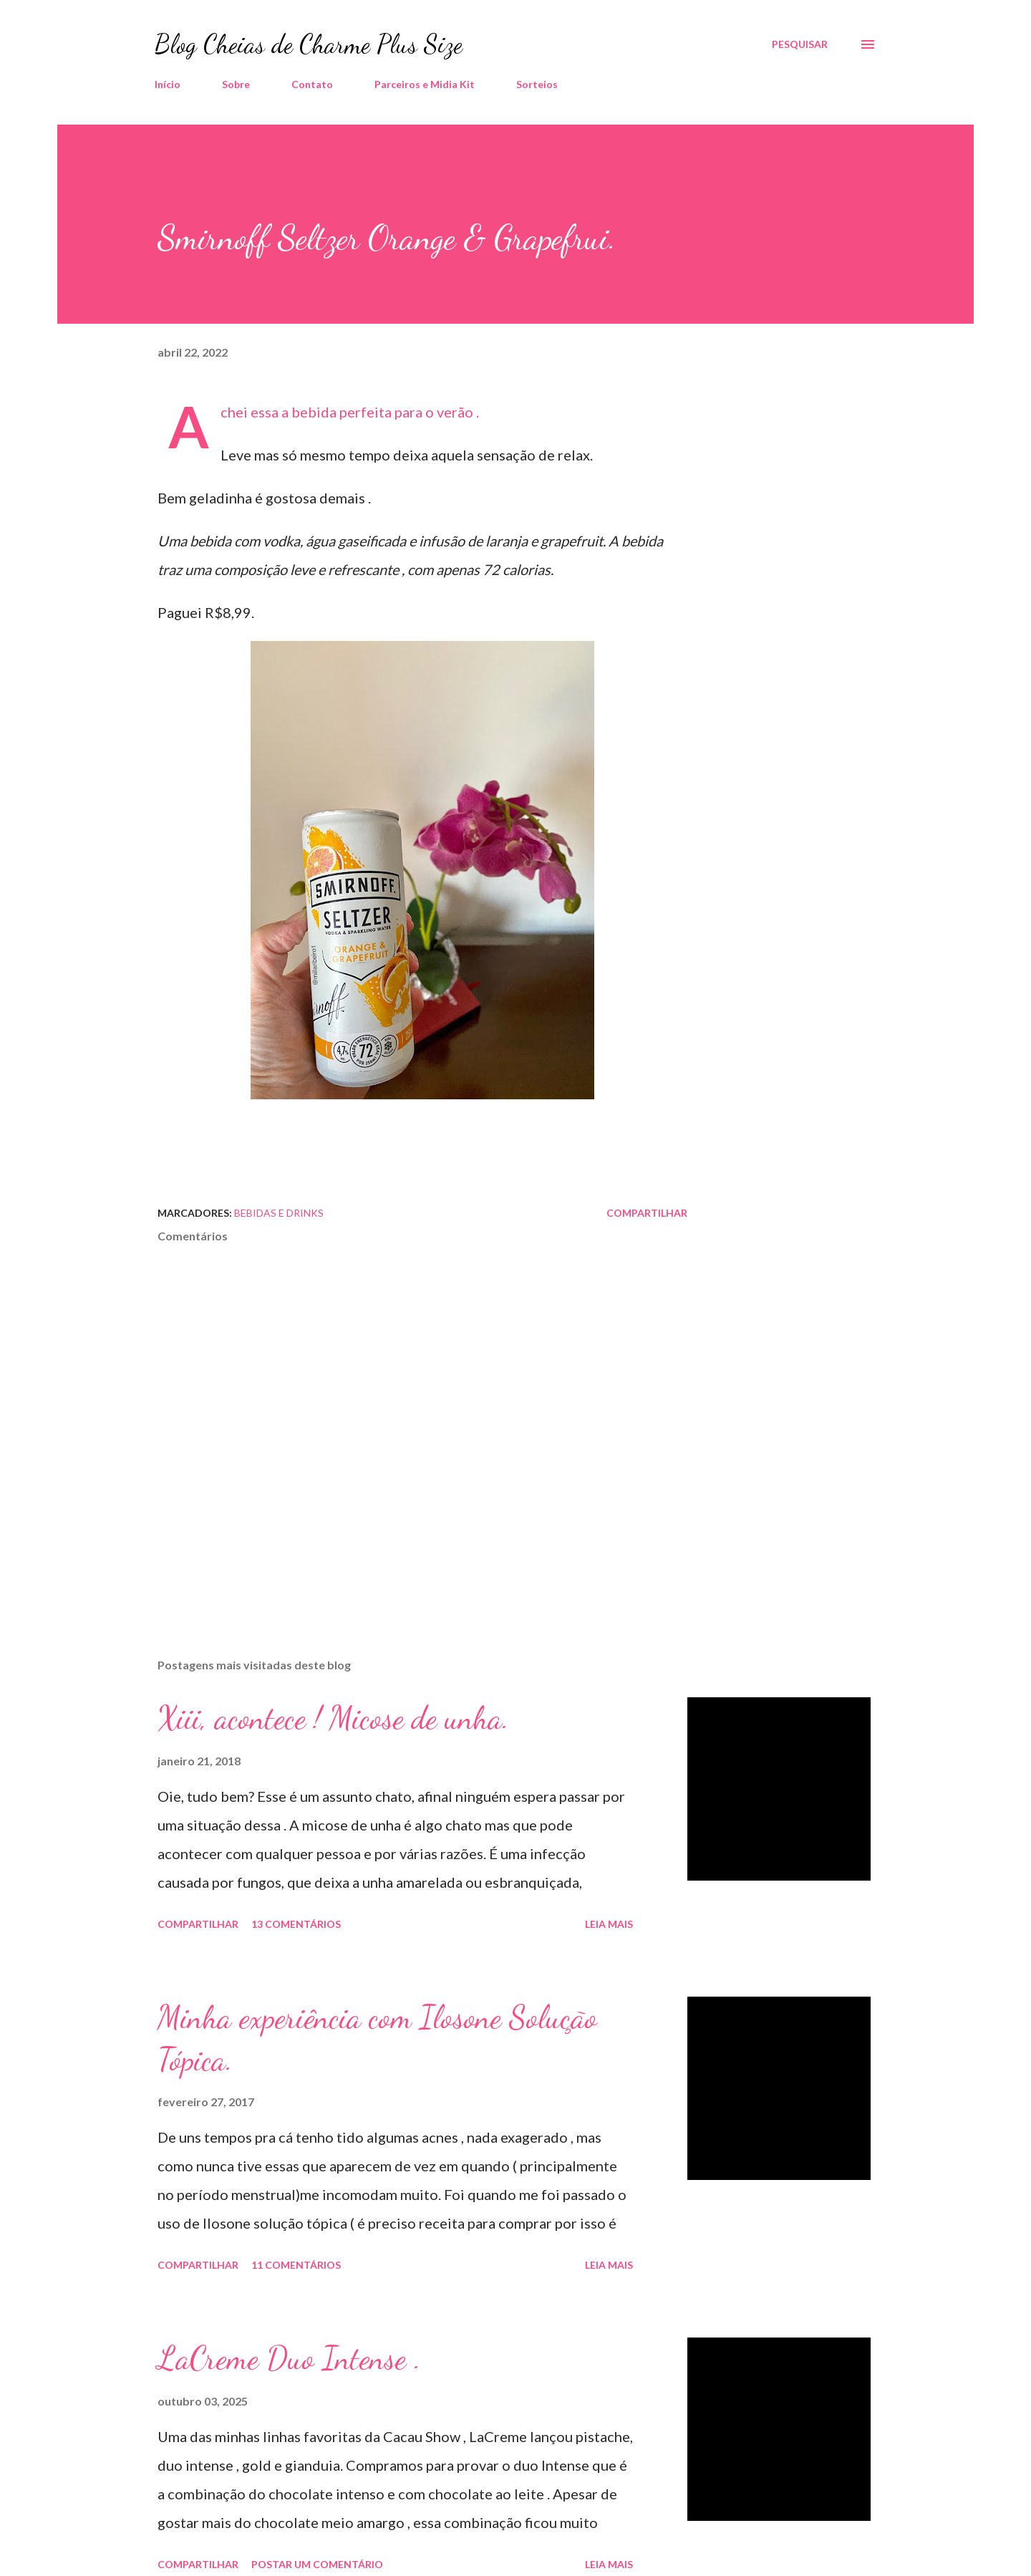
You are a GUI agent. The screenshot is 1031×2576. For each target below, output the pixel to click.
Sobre (236, 84)
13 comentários (296, 1924)
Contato (312, 84)
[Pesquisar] (800, 44)
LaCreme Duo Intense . (289, 2358)
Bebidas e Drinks (279, 1213)
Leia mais (609, 1924)
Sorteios (537, 84)
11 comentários (296, 2265)
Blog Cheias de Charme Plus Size (309, 44)
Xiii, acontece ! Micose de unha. (333, 1718)
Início (167, 84)
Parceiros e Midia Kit (424, 84)
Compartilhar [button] (646, 1213)
